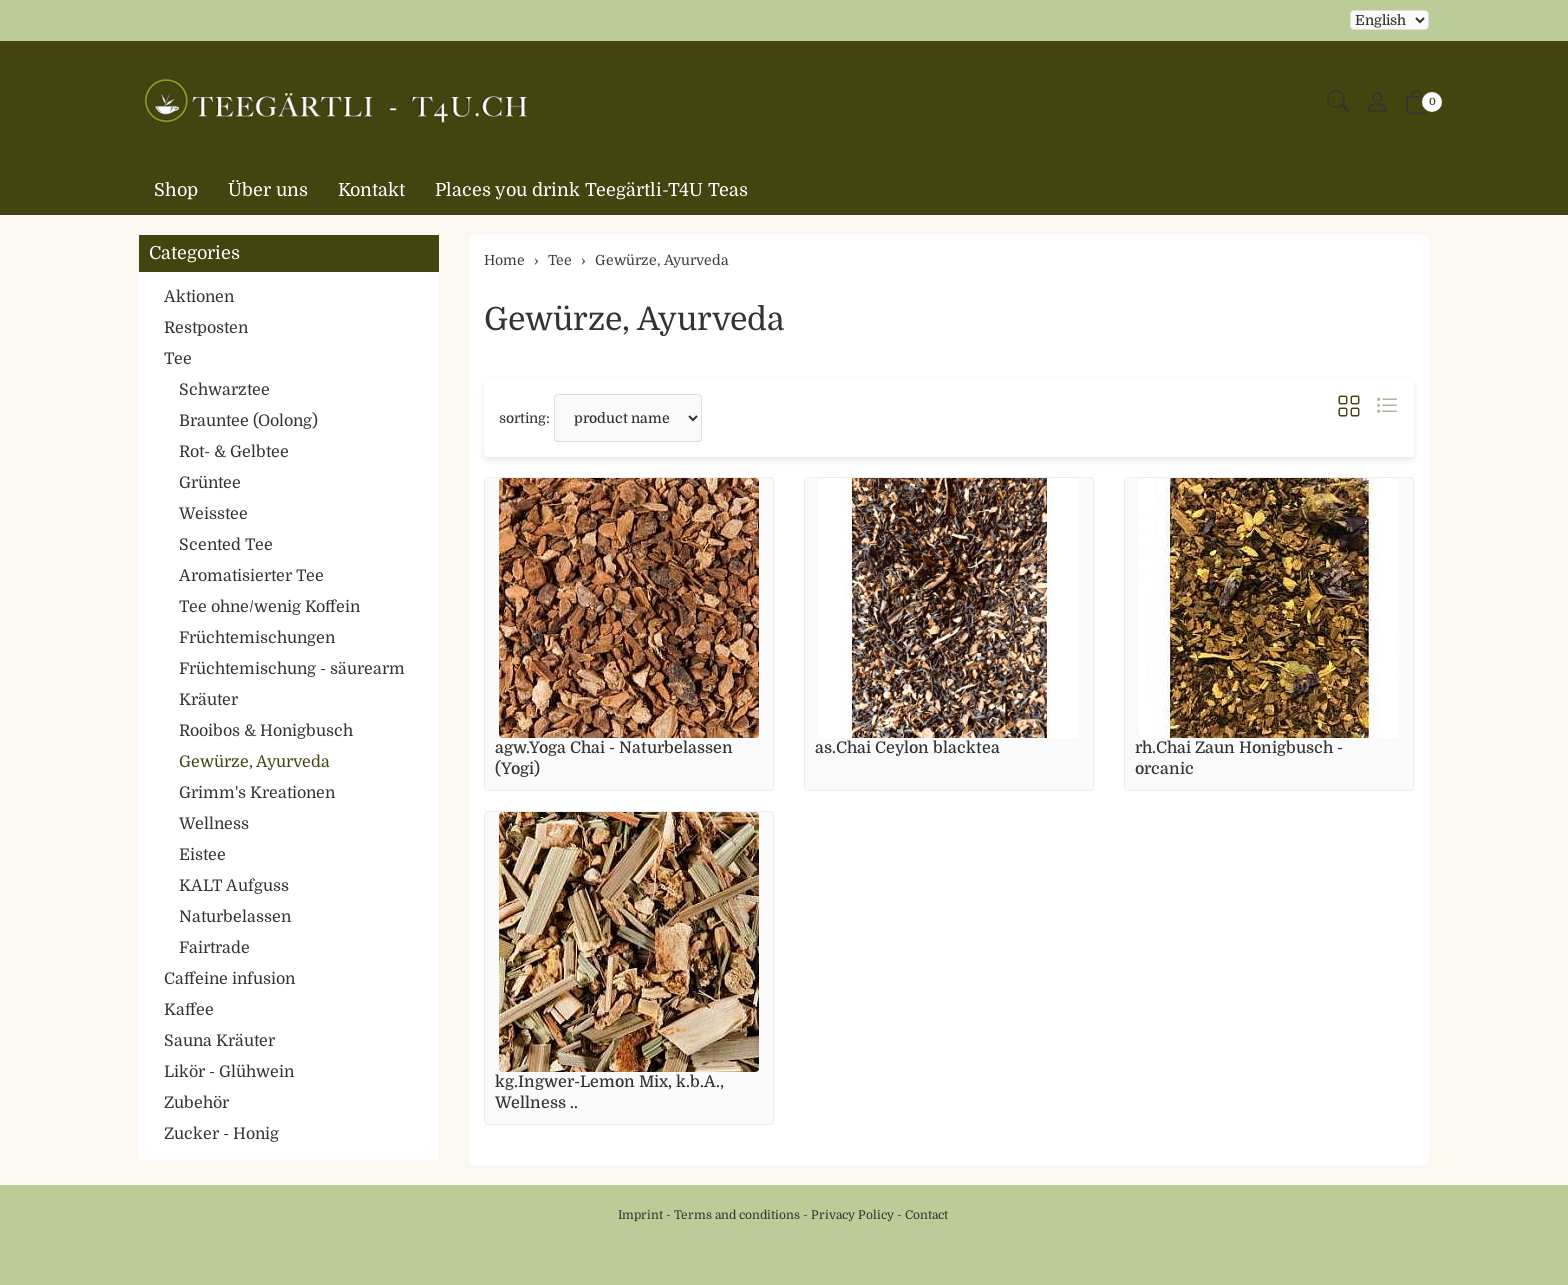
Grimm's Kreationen (257, 793)
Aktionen (199, 297)
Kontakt (371, 190)
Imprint (640, 1215)
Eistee (202, 855)
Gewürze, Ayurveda (634, 319)
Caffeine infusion (229, 979)
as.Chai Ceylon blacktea (907, 748)
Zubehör (196, 1103)
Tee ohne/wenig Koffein (269, 607)
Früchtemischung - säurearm (292, 669)
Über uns (268, 190)
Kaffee (189, 1010)
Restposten (206, 328)
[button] (1338, 102)
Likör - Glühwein (229, 1072)
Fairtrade (214, 948)
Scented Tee (226, 545)
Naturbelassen (235, 917)
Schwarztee (224, 390)
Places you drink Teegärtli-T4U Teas (591, 190)
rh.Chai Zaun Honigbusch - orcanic (1239, 758)
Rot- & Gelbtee (234, 452)
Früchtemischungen (257, 638)
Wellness (214, 824)
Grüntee (210, 483)
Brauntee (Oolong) (248, 421)
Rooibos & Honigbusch (266, 731)
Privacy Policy (852, 1215)
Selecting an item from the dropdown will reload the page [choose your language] (1389, 20)
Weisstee (213, 514)
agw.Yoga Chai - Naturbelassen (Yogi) (614, 758)
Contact (926, 1215)
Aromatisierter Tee (251, 576)
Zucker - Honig (221, 1134)
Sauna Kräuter (219, 1041)
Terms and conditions (737, 1215)
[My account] (1377, 103)
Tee (178, 359)
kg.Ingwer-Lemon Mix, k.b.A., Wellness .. (609, 1092)
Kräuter (208, 700)
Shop (176, 190)
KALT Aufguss (234, 886)
